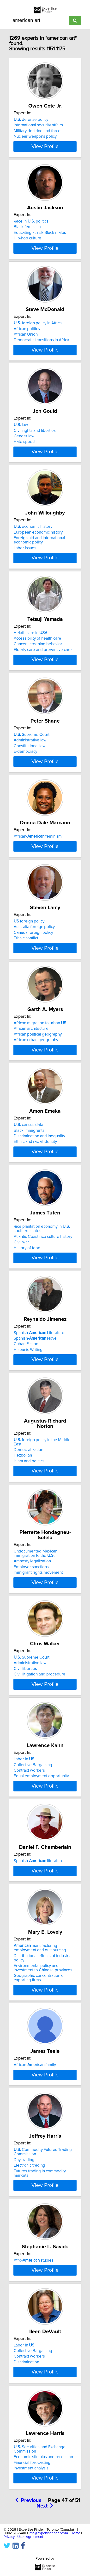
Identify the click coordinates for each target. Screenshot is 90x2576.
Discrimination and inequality (39, 1380)
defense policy (31, 125)
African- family (35, 2489)
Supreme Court (31, 871)
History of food (27, 1514)
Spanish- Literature (39, 1618)
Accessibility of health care (37, 752)
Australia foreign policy (34, 1126)
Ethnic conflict (26, 1137)
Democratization (28, 1752)
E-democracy (25, 888)
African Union (26, 385)
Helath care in (30, 747)
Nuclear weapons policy (35, 142)
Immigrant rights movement (38, 1888)
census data (28, 1369)
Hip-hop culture (27, 266)
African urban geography (36, 1261)
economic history (33, 622)
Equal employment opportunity (41, 2132)
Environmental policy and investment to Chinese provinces (43, 2386)
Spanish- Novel (36, 1623)
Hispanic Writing (28, 1635)
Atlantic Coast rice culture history (43, 1503)
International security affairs (38, 130)
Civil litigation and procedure (39, 2008)
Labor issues (25, 644)
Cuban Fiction (26, 1629)
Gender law (24, 509)
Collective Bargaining (33, 2121)
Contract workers (29, 2127)
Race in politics (31, 249)
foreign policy (29, 1120)
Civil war (21, 1509)
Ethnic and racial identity (35, 1386)
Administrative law (30, 877)
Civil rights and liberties (35, 504)
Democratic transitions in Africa (41, 390)
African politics (27, 379)
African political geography (38, 1256)
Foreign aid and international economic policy (39, 636)
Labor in (24, 2115)
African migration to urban (40, 1244)
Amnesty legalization (32, 1876)
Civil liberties (25, 2002)
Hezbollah (23, 1758)
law (21, 498)
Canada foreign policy (33, 1131)
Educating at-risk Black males (40, 260)
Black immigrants (29, 1374)
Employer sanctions (31, 1882)
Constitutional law (30, 883)
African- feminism (38, 996)
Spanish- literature (38, 2240)
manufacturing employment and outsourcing (40, 2366)
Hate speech (25, 515)
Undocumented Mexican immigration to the (35, 1868)
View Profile (45, 169)
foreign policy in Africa (38, 374)
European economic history (38, 628)
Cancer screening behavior (38, 758)
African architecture (31, 1250)
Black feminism (27, 255)
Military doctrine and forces (38, 136)
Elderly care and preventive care (43, 764)
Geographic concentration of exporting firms (39, 2396)
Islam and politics (29, 1763)
